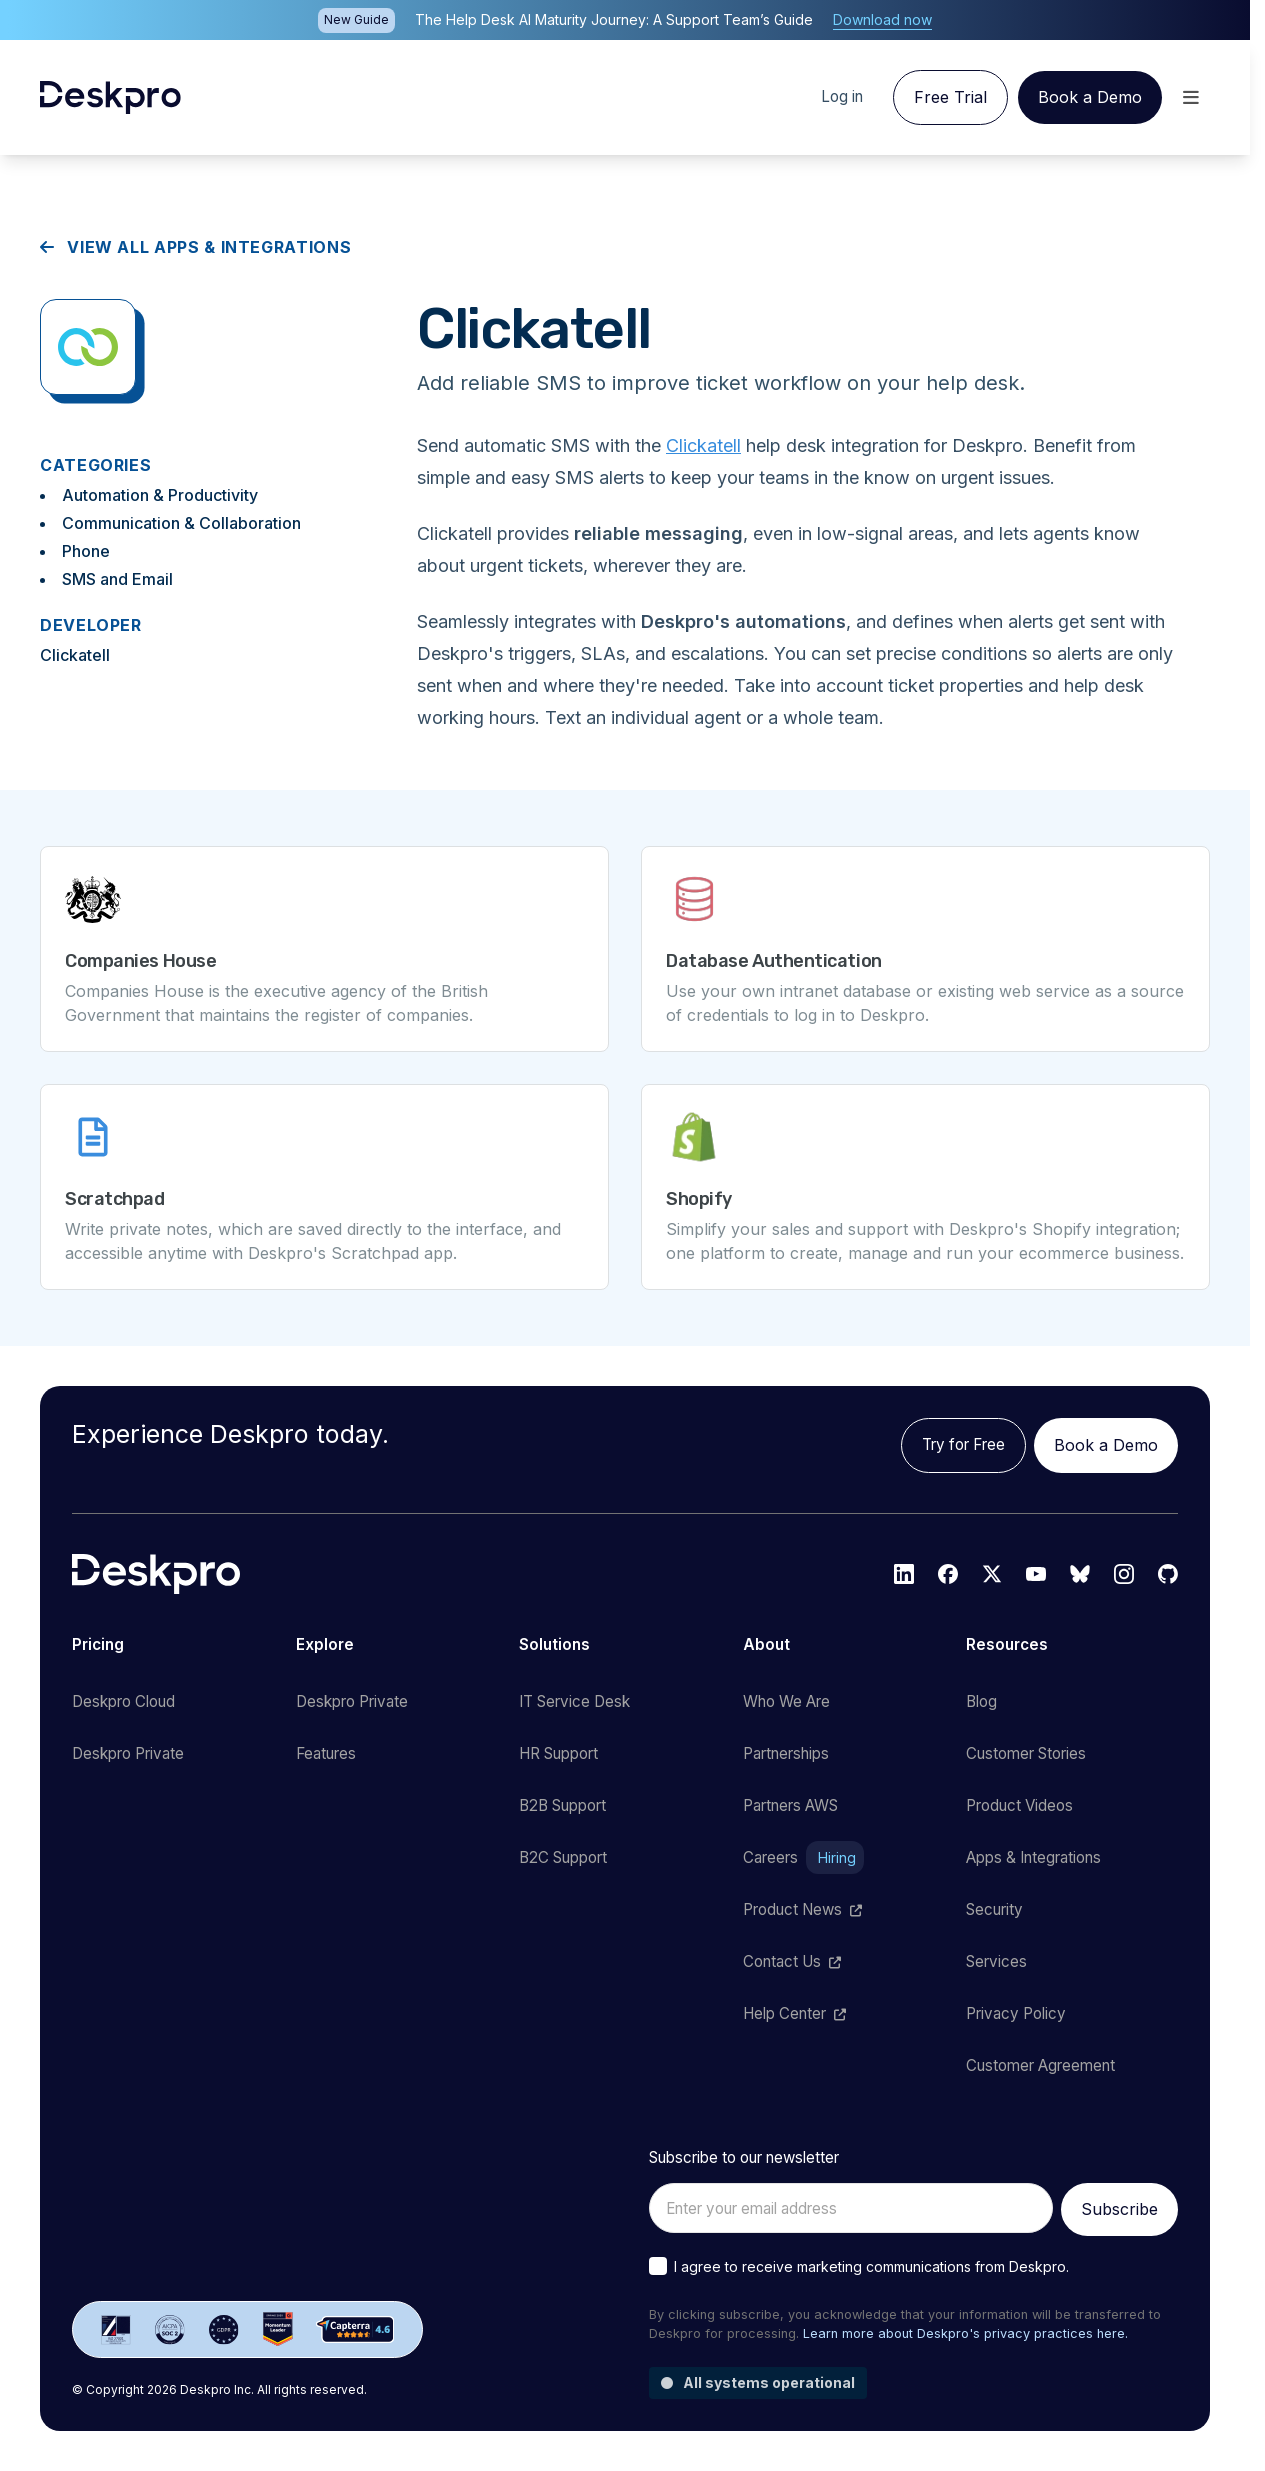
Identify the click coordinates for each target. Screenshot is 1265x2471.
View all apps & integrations (195, 247)
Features (326, 1753)
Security (994, 1909)
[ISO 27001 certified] (116, 2330)
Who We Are (786, 1701)
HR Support (558, 1753)
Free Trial (950, 97)
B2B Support (562, 1805)
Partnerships (786, 1753)
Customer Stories (1026, 1753)
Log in (842, 96)
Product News (802, 1909)
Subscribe (1119, 2209)
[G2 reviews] (278, 2329)
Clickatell (703, 445)
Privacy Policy (1016, 2013)
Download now (882, 19)
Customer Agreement (1040, 2065)
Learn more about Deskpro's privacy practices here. (965, 2333)
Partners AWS (790, 1805)
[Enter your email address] (851, 2208)
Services (996, 1961)
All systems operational (758, 2382)
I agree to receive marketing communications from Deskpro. (871, 2266)
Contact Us (792, 1961)
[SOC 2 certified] (170, 2330)
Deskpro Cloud (123, 1701)
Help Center (794, 2013)
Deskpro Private (128, 1753)
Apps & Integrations (1033, 1857)
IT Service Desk (574, 1701)
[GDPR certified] (224, 2330)
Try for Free (963, 1444)
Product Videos (1019, 1805)
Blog (981, 1701)
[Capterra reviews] (355, 2329)
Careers (803, 1858)
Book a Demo (1090, 97)
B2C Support (563, 1857)
